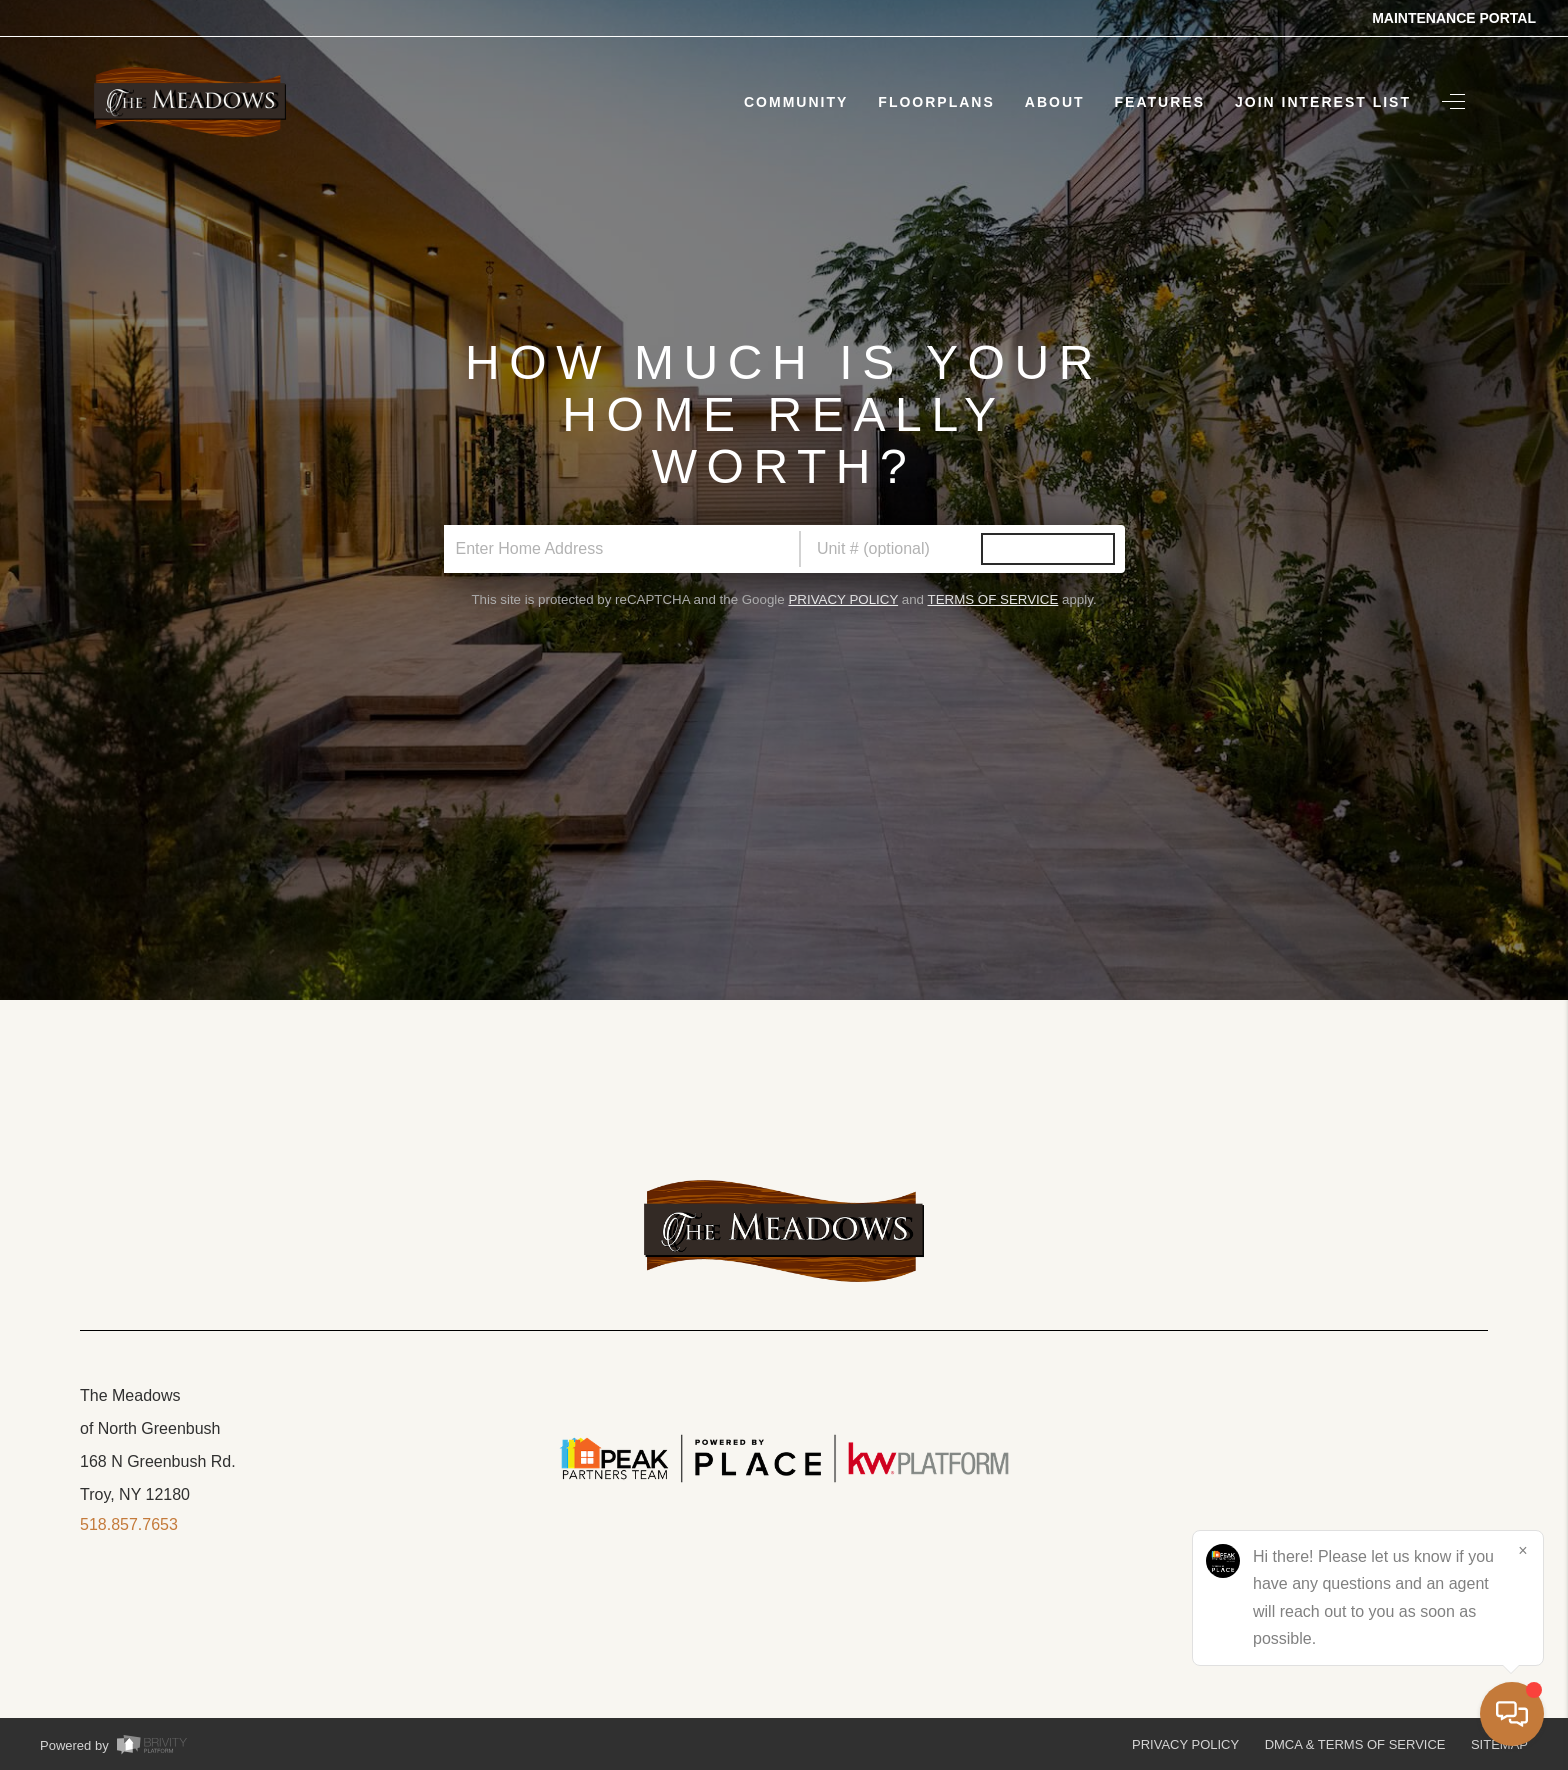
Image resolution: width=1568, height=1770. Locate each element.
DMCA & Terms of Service (1355, 1744)
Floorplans (936, 102)
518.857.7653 (129, 1524)
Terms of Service (993, 599)
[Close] (1523, 1551)
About (1055, 102)
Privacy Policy (843, 599)
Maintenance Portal (1454, 18)
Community (796, 102)
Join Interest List (1323, 102)
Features (1160, 102)
